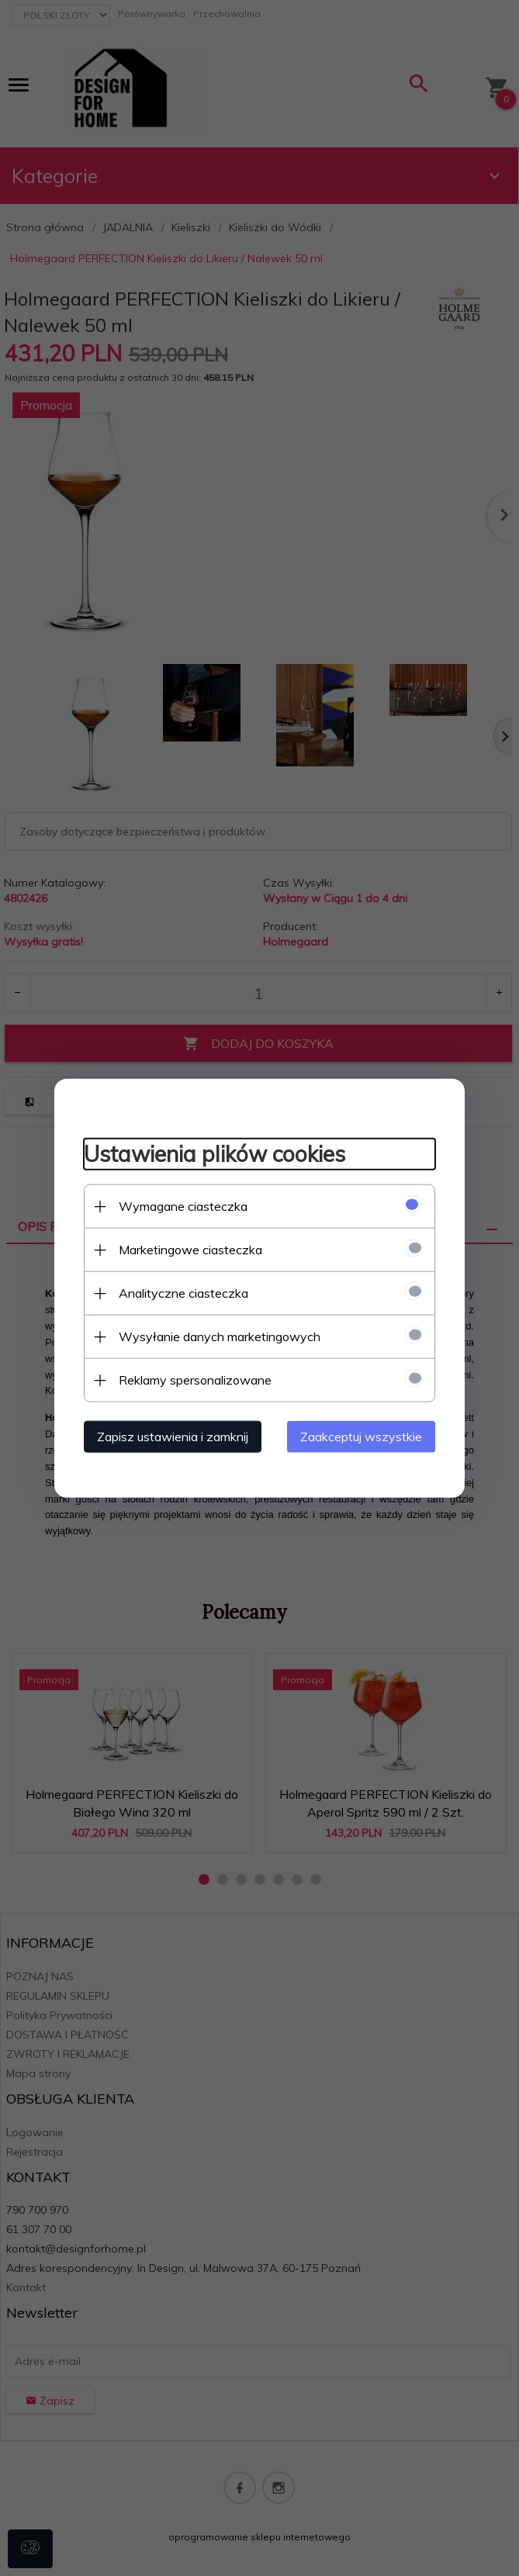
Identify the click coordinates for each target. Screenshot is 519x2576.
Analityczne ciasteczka (181, 1292)
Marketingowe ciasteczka (188, 1249)
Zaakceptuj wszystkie (364, 1436)
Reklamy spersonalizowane (192, 1379)
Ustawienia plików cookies (212, 1153)
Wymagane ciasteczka (180, 1205)
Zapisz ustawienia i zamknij (170, 1436)
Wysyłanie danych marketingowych (217, 1335)
